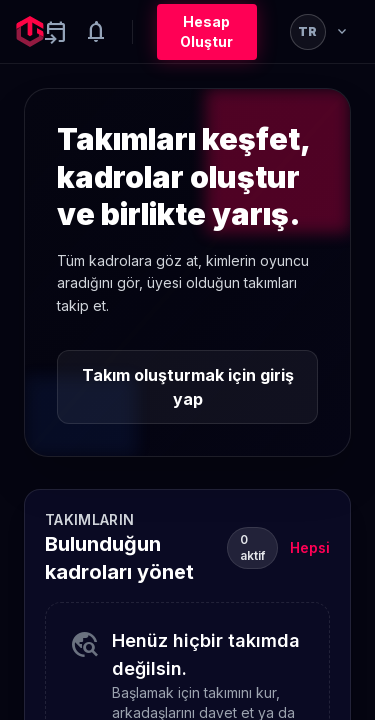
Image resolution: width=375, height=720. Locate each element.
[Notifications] (96, 32)
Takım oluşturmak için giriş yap (188, 387)
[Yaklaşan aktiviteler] (56, 32)
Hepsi (310, 547)
